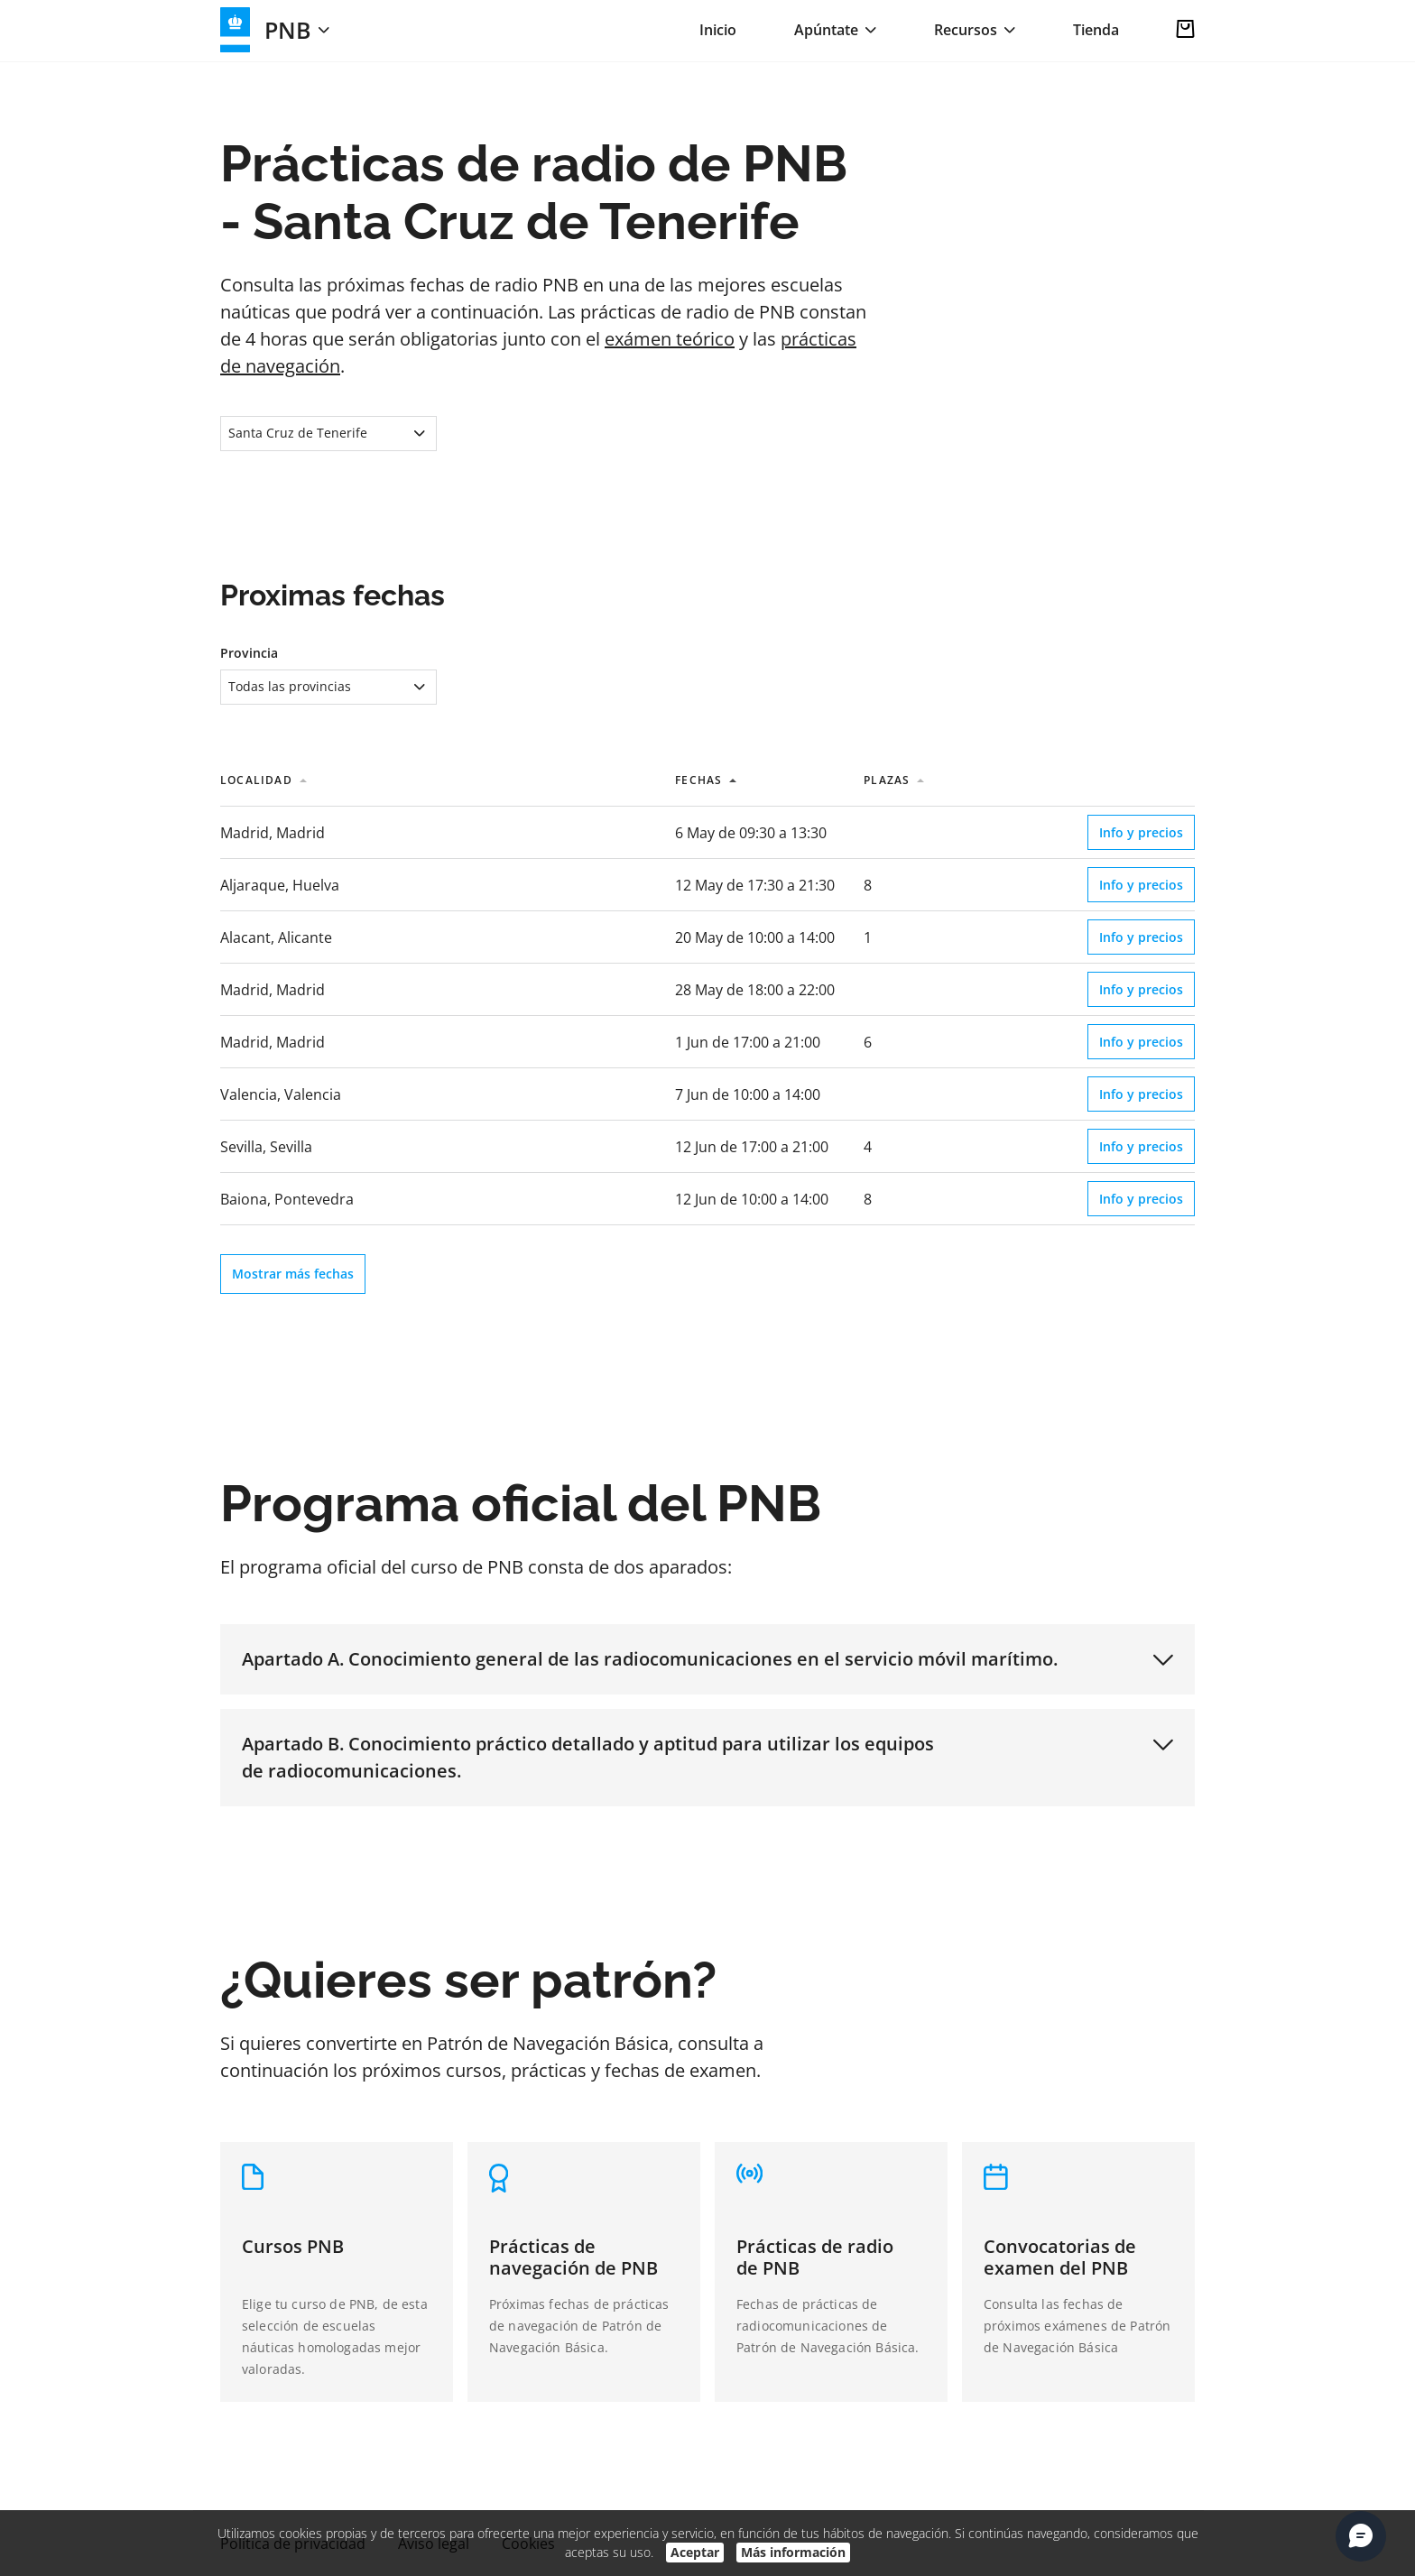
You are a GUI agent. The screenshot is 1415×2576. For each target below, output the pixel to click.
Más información (793, 2552)
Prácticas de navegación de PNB (573, 2257)
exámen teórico (670, 339)
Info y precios (1141, 832)
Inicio (717, 30)
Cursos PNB (293, 2246)
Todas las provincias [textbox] (289, 686)
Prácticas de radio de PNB (814, 2257)
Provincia (249, 652)
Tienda (1096, 30)
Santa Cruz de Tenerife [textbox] (297, 432)
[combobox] (328, 433)
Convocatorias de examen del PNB (1060, 2257)
